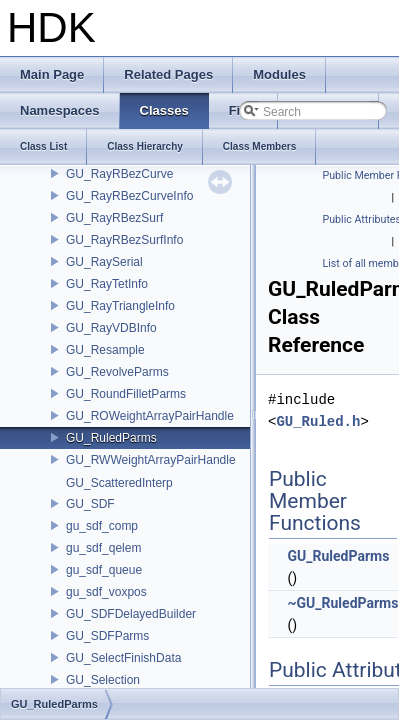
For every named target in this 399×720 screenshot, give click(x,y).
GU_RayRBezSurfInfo (124, 240)
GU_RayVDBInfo (111, 328)
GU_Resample (105, 350)
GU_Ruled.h (318, 421)
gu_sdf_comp (102, 526)
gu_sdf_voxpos (106, 592)
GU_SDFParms (107, 636)
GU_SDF (90, 504)
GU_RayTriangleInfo (120, 306)
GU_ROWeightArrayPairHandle (150, 416)
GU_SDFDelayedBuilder (131, 614)
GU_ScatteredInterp (119, 483)
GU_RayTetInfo (107, 284)
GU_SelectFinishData (123, 658)
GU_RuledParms (111, 438)
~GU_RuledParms (342, 603)
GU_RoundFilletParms (126, 394)
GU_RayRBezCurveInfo (129, 196)
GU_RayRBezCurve (119, 174)
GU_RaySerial (104, 262)
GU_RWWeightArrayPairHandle (151, 460)
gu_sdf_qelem (103, 548)
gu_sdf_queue (104, 570)
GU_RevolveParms (117, 372)
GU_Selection (103, 680)
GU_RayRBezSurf (114, 218)
